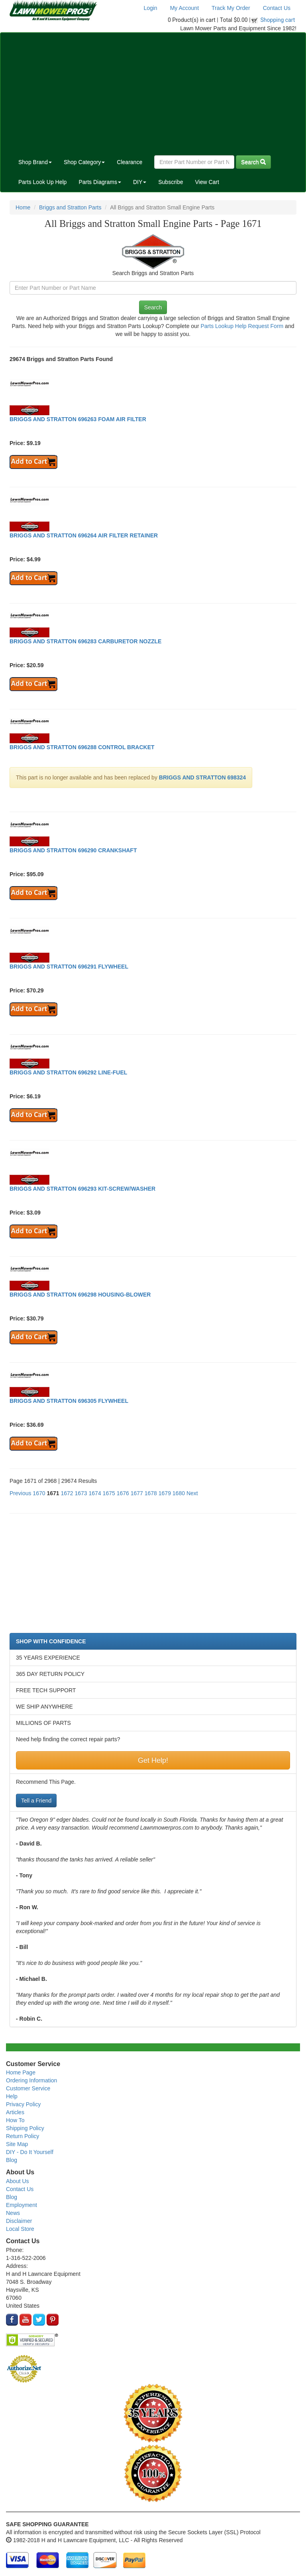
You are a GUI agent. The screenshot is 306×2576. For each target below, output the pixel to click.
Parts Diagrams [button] (99, 182)
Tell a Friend (36, 1800)
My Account (184, 8)
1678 (151, 1493)
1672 (67, 1493)
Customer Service (28, 2088)
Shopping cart (278, 20)
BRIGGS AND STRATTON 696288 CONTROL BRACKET (82, 747)
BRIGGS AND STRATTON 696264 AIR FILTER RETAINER (84, 535)
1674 (95, 1493)
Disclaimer (19, 2221)
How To (15, 2120)
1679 (165, 1493)
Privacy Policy (23, 2104)
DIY (139, 182)
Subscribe (170, 182)
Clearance (129, 162)
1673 (81, 1493)
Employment (21, 2205)
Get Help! (153, 1760)
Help (12, 2096)
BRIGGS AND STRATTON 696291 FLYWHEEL (69, 966)
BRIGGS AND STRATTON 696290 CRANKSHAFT (73, 850)
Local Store (20, 2229)
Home (23, 207)
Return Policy (22, 2136)
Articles (15, 2112)
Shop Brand (35, 162)
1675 (109, 1493)
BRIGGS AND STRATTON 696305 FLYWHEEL (69, 1401)
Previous (20, 1493)
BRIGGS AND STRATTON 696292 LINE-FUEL (68, 1072)
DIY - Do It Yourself (29, 2152)
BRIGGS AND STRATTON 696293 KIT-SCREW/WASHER (82, 1188)
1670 (39, 1493)
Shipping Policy (25, 2128)
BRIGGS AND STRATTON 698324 (202, 777)
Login (150, 8)
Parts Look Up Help (42, 182)
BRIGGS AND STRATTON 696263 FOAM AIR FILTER (78, 419)
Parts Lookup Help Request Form (241, 326)
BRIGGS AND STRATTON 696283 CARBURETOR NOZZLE (85, 641)
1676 (123, 1493)
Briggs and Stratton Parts (70, 207)
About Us (17, 2181)
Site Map (17, 2144)
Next (192, 1493)
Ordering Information (31, 2080)
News (13, 2213)
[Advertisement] (153, 92)
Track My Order (231, 8)
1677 (137, 1493)
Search (253, 162)
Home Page (20, 2072)
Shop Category (84, 162)
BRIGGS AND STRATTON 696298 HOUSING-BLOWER (80, 1294)
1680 (179, 1493)
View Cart (207, 182)
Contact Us (276, 8)
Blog (11, 2160)
